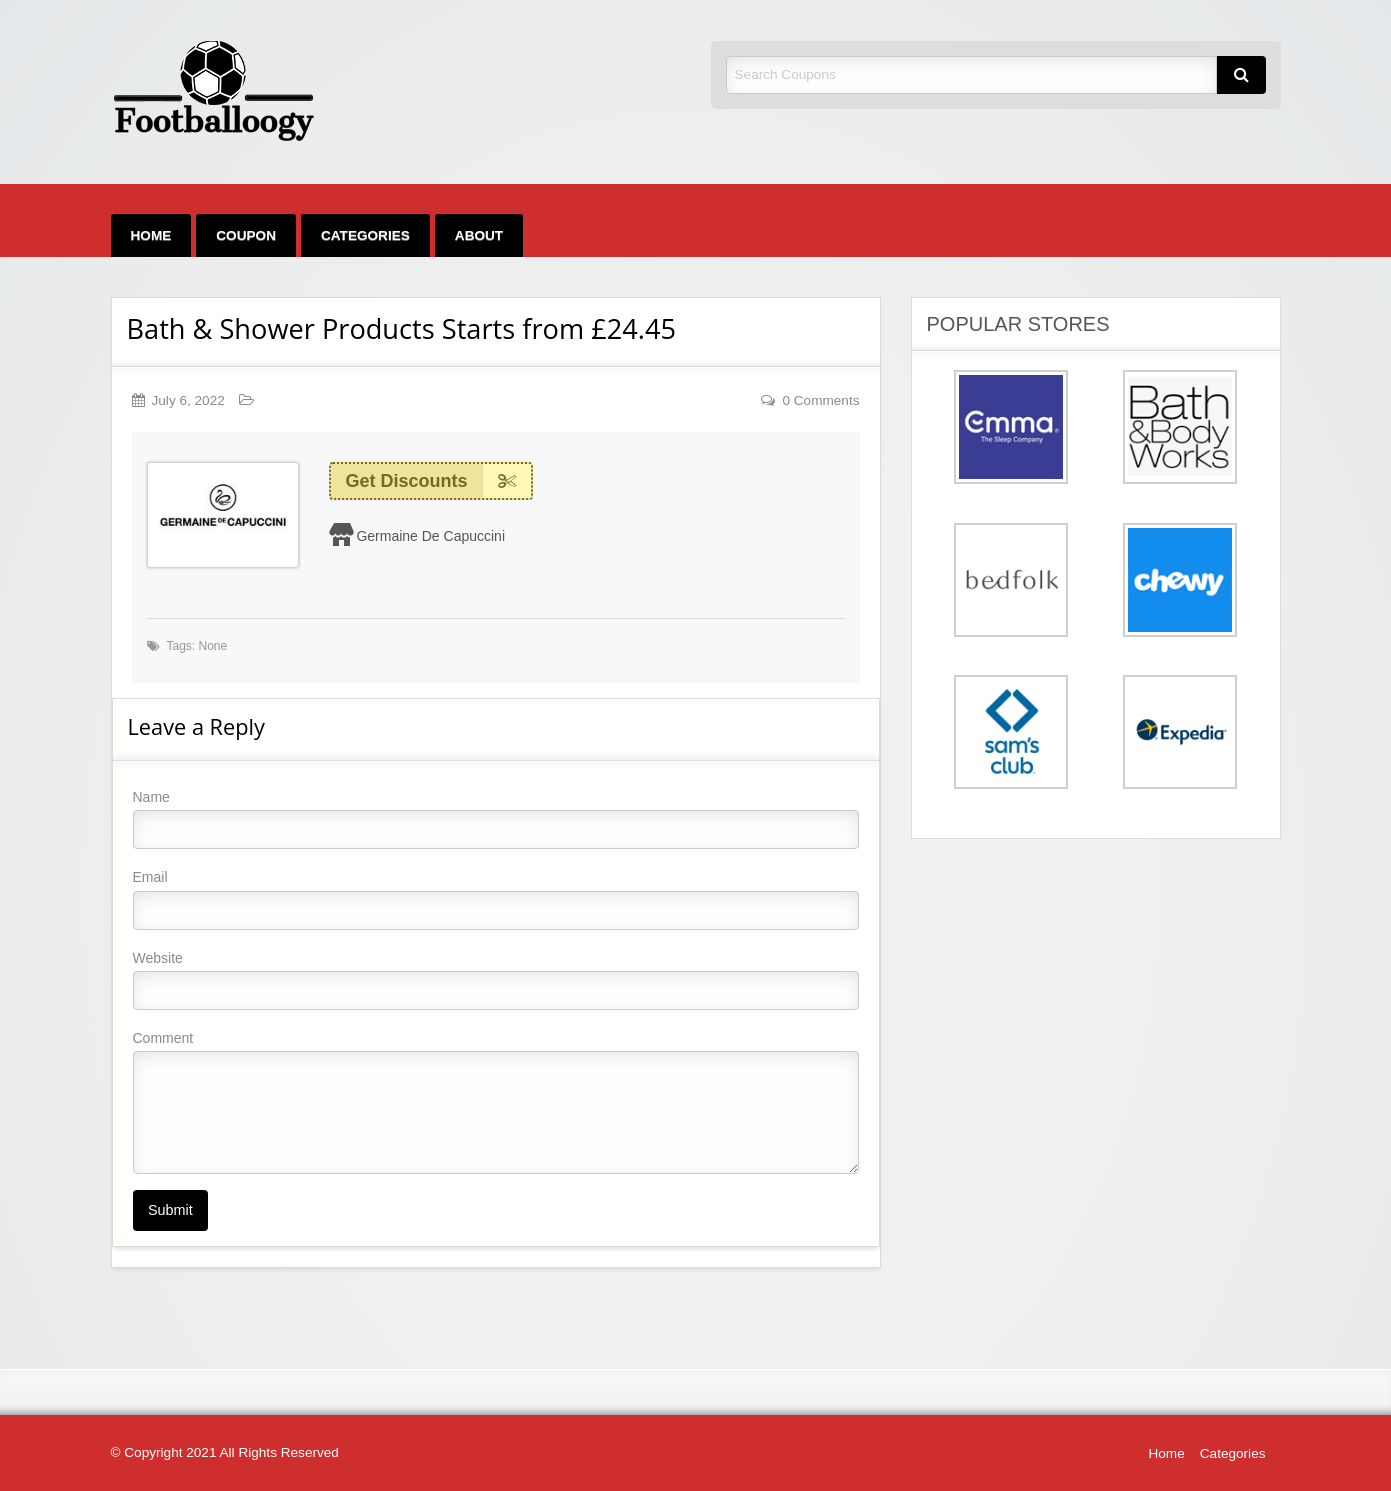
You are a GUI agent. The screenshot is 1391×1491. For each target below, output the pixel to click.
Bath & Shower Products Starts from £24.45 (402, 328)
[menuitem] (151, 235)
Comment (496, 1102)
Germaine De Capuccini (430, 536)
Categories (365, 235)
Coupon (246, 235)
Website (496, 980)
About (479, 235)
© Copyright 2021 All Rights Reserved (225, 1452)
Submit (170, 1210)
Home (151, 235)
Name (496, 819)
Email (496, 899)
